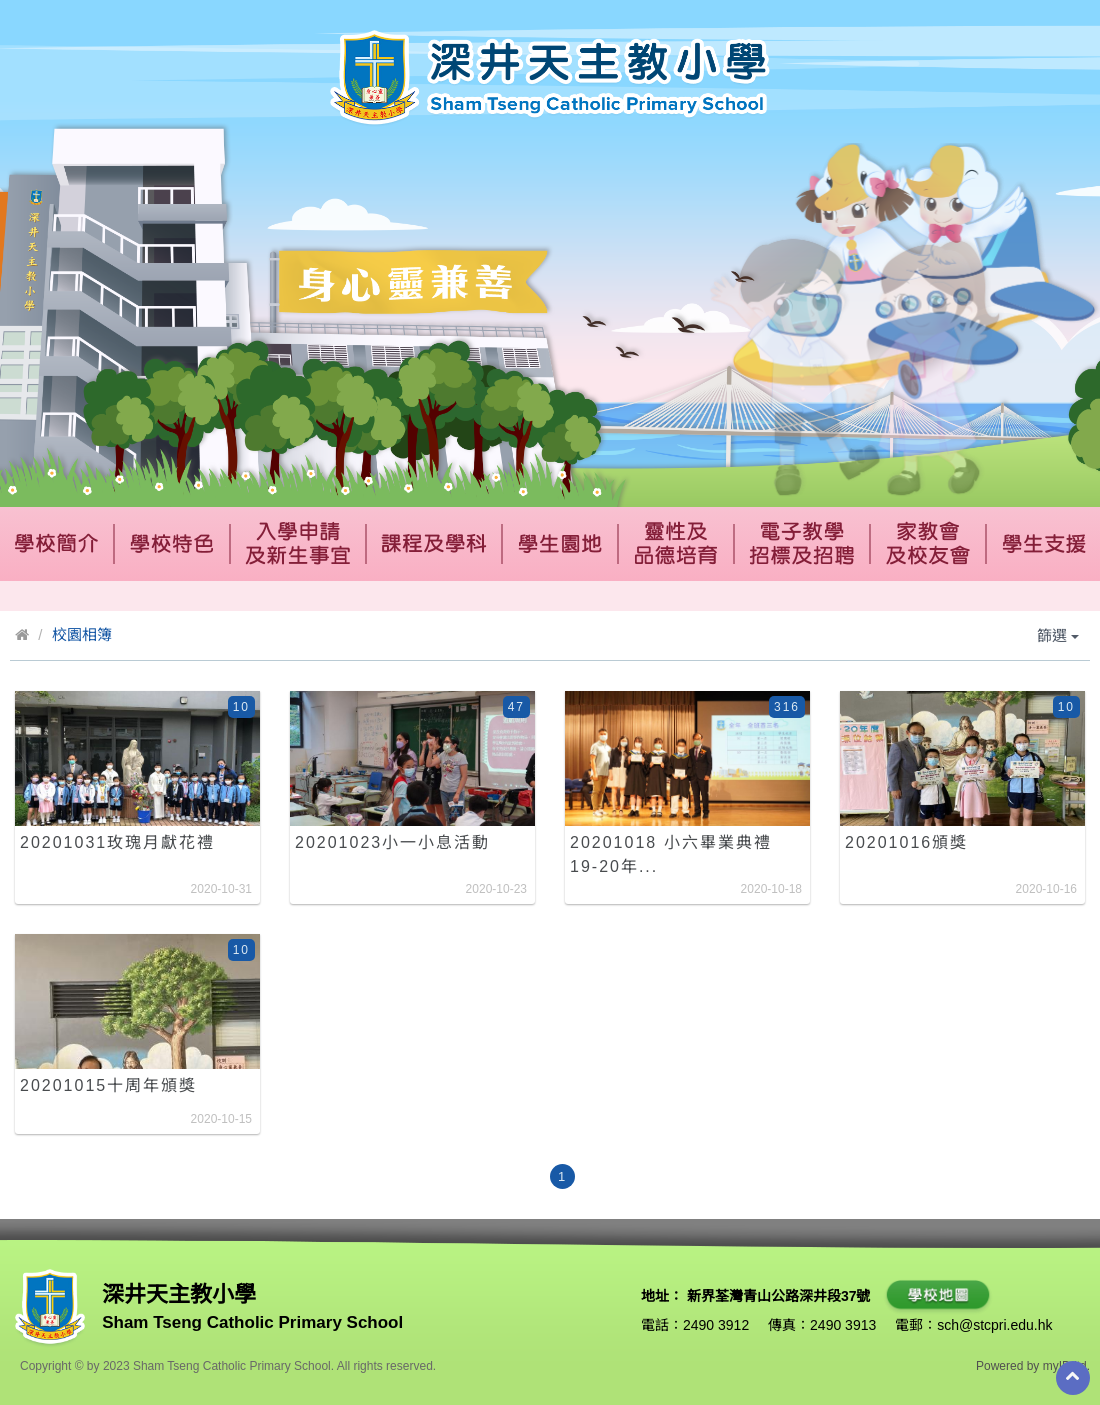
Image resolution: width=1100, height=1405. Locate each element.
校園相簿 (82, 634)
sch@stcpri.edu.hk (994, 1325)
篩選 (1058, 635)
